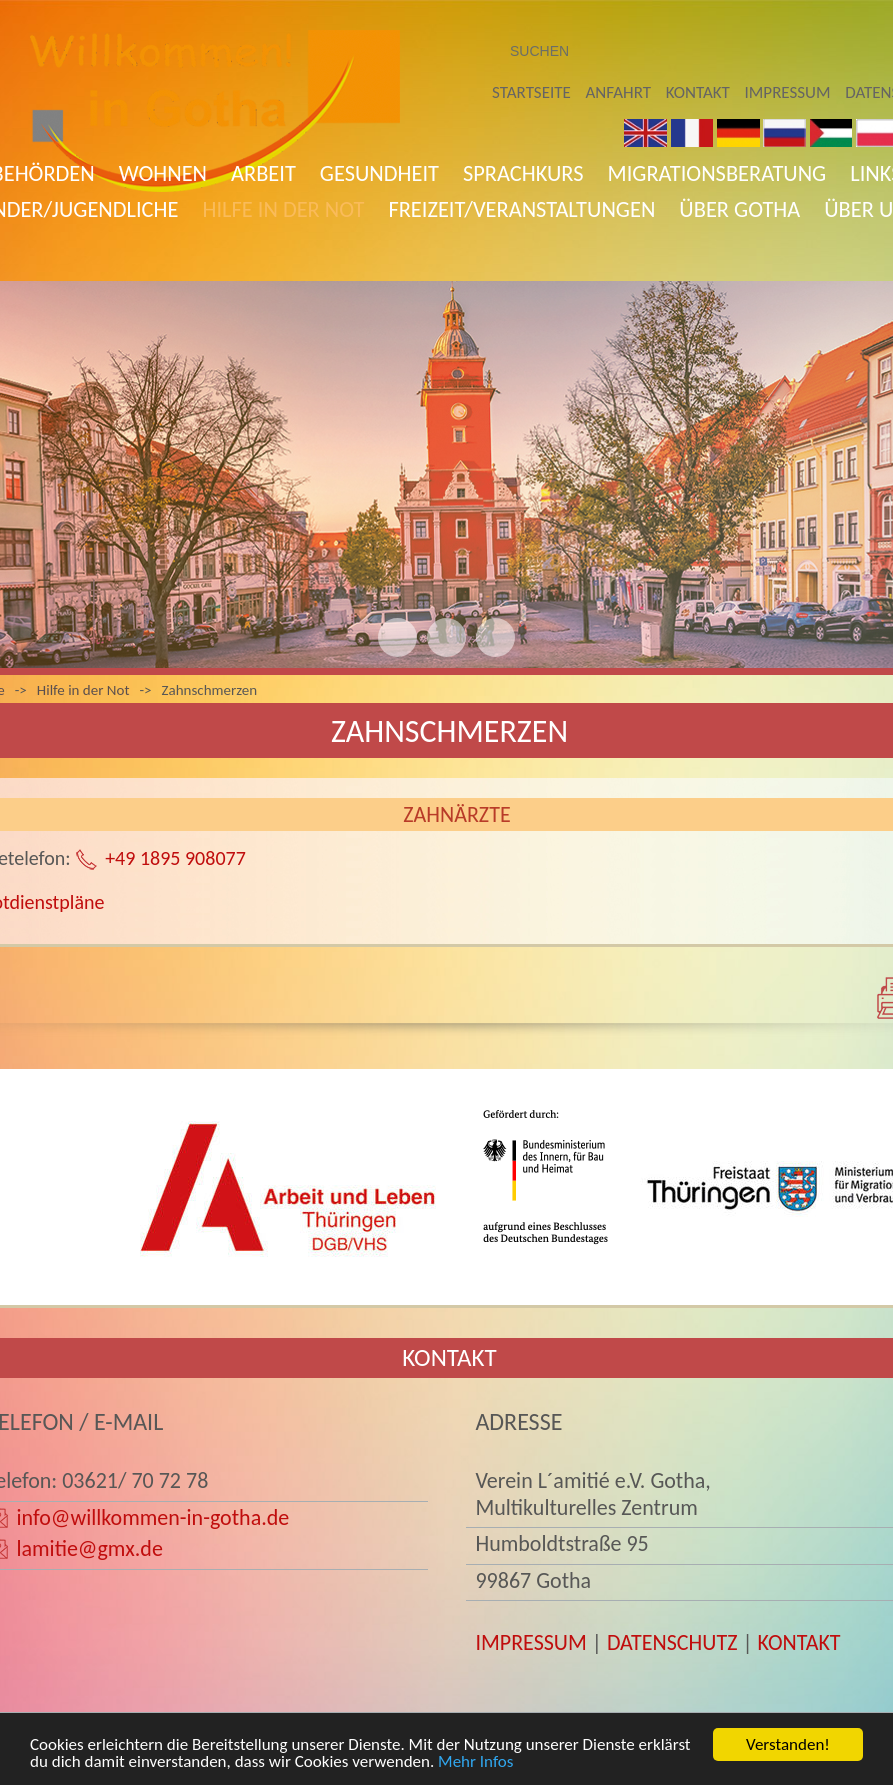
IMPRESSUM (530, 1642)
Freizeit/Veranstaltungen (521, 209)
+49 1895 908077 (175, 858)
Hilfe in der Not (283, 209)
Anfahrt (618, 92)
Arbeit (263, 173)
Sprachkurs (523, 173)
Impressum (788, 92)
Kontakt (698, 92)
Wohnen (163, 173)
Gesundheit (379, 173)
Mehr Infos (475, 1761)
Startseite (531, 92)
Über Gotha (739, 209)
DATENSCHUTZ (672, 1642)
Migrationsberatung (717, 173)
